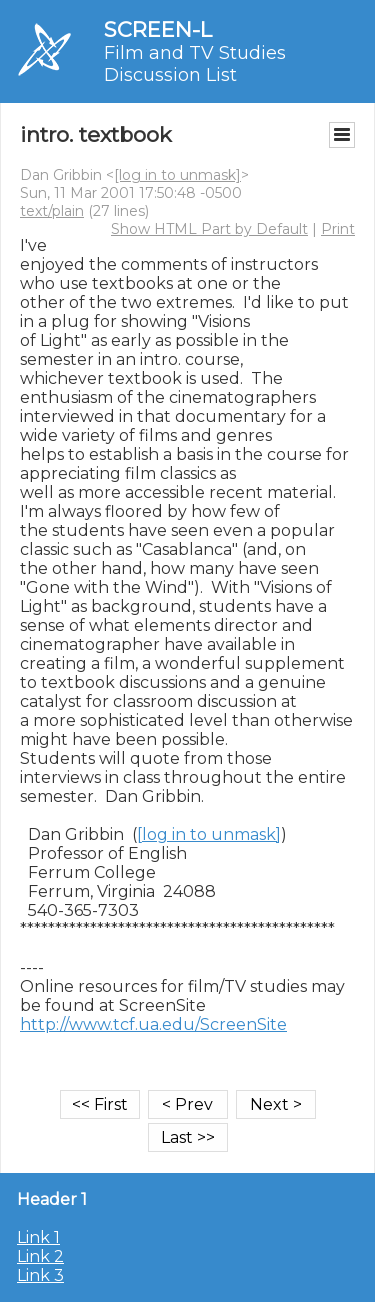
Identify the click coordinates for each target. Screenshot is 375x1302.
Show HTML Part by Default (209, 229)
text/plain (52, 211)
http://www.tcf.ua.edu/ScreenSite (153, 1024)
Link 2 (40, 1256)
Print (338, 229)
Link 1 (38, 1237)
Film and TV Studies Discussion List (195, 64)
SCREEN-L (158, 29)
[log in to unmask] (177, 175)
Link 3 (40, 1275)
